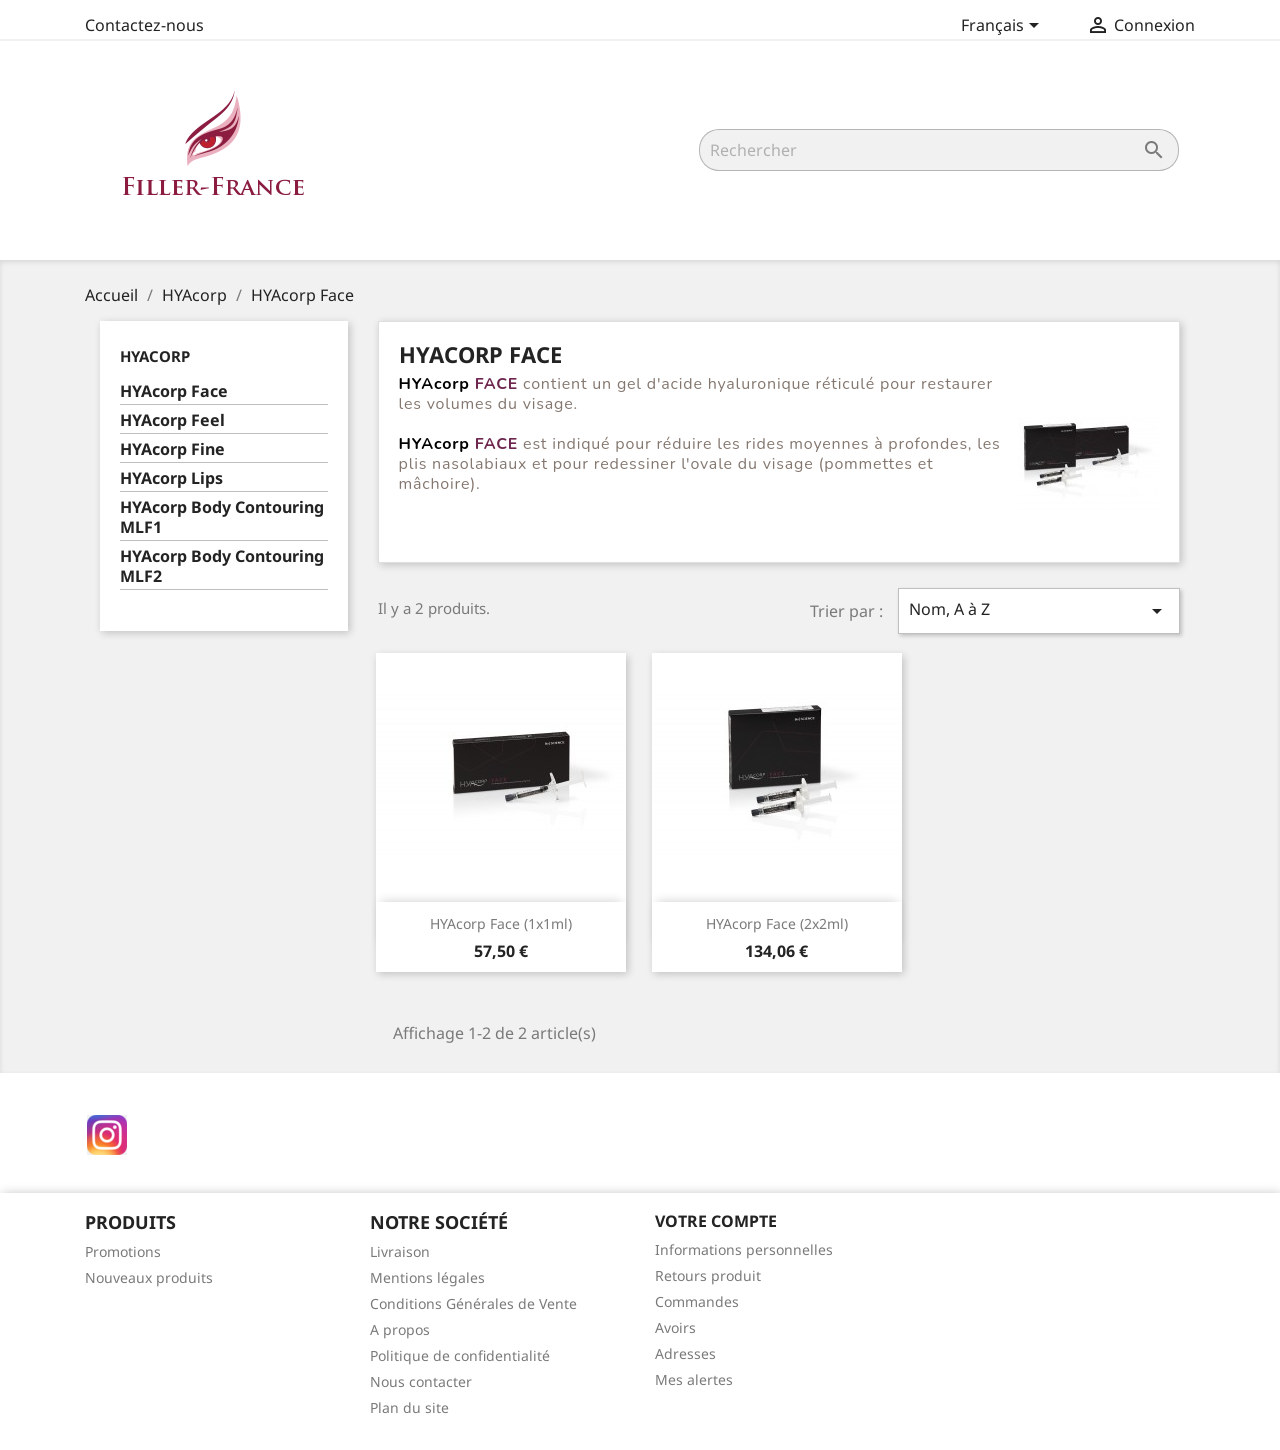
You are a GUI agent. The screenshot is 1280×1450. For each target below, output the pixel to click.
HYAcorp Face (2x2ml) (777, 923)
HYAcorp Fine (172, 449)
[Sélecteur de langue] (1003, 27)
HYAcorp (155, 356)
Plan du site (409, 1407)
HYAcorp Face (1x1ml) (501, 923)
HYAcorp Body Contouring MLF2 (222, 566)
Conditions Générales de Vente (473, 1303)
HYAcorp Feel (172, 420)
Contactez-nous (144, 25)
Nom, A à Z (1039, 610)
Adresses (685, 1353)
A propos (400, 1329)
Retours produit (708, 1275)
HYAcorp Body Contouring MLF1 (222, 517)
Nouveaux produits (149, 1277)
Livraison (400, 1251)
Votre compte (716, 1221)
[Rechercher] (939, 150)
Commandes (697, 1301)
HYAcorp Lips (171, 478)
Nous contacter (421, 1381)
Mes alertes (694, 1379)
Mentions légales (427, 1277)
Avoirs (675, 1327)
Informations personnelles (744, 1249)
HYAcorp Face (174, 391)
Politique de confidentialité (460, 1355)
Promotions (123, 1251)
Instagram (107, 1135)
